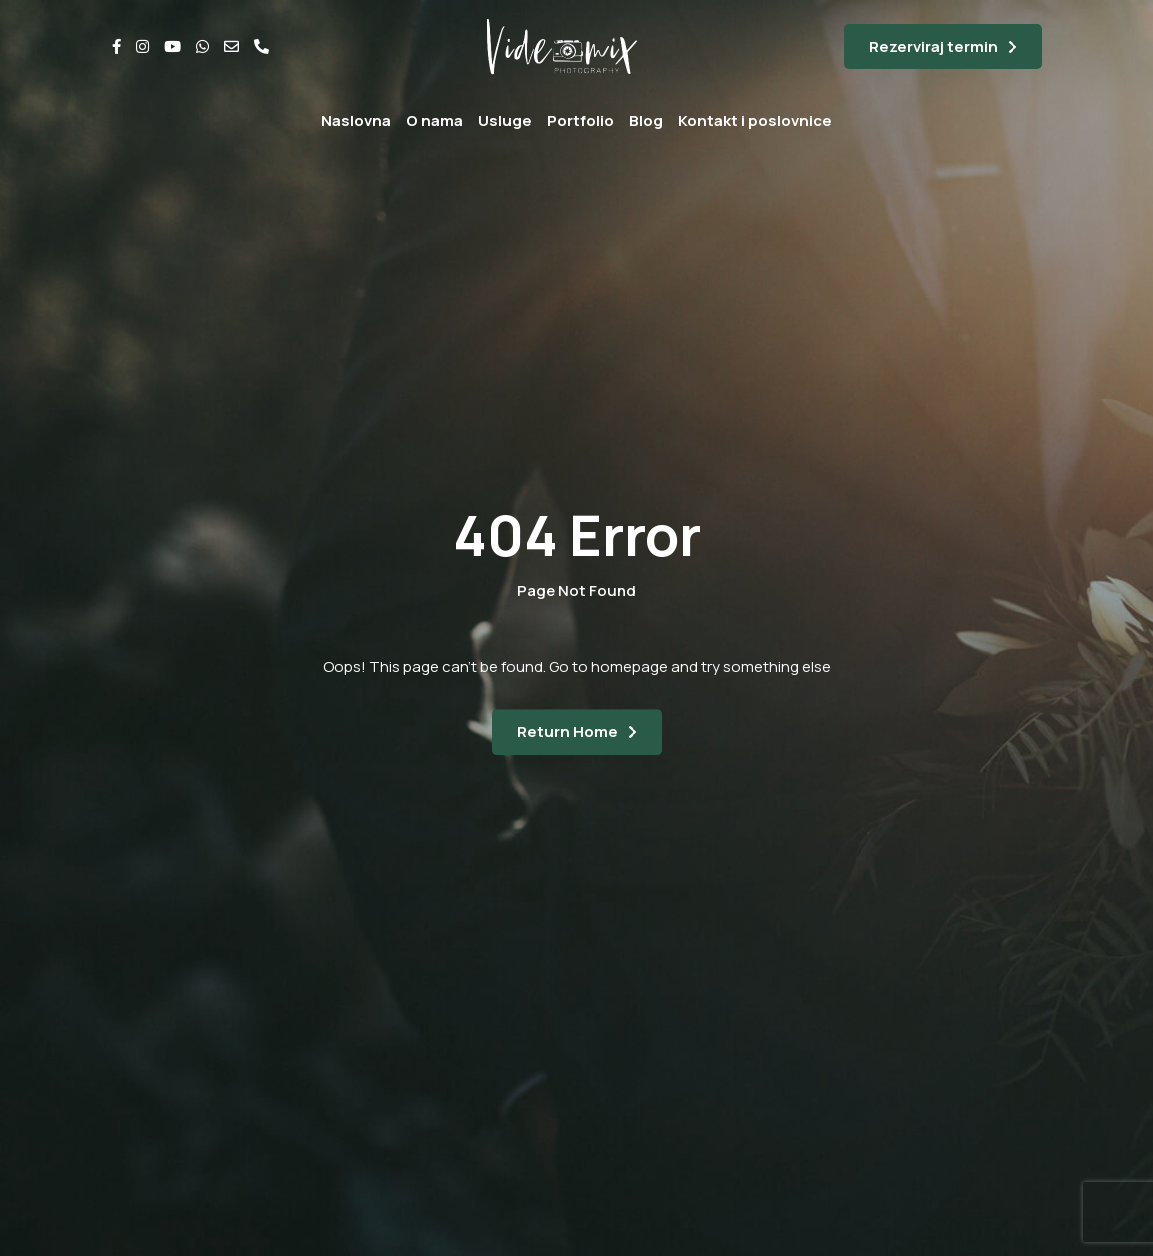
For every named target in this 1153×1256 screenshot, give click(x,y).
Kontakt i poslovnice (755, 120)
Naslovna (356, 120)
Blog (646, 120)
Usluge (505, 120)
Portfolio (580, 120)
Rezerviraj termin (933, 46)
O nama (434, 120)
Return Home (567, 731)
